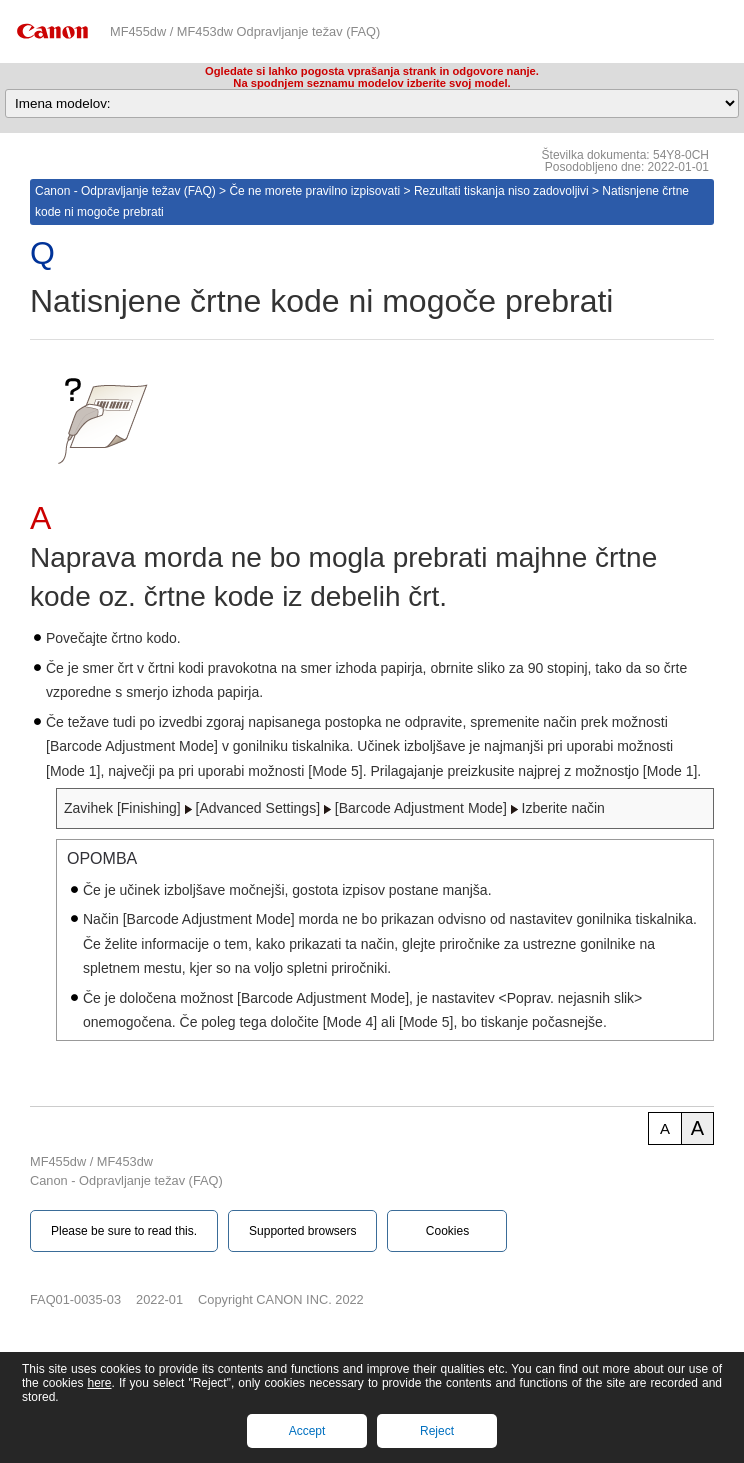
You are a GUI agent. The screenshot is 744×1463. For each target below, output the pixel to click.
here (99, 1383)
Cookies (447, 1231)
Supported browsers (302, 1231)
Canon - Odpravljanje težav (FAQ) (125, 191)
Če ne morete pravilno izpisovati (314, 191)
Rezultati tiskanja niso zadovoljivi (501, 191)
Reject (437, 1431)
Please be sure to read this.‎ (124, 1231)
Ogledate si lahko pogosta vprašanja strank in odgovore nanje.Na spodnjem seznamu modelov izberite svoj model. (372, 77)
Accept (307, 1431)
